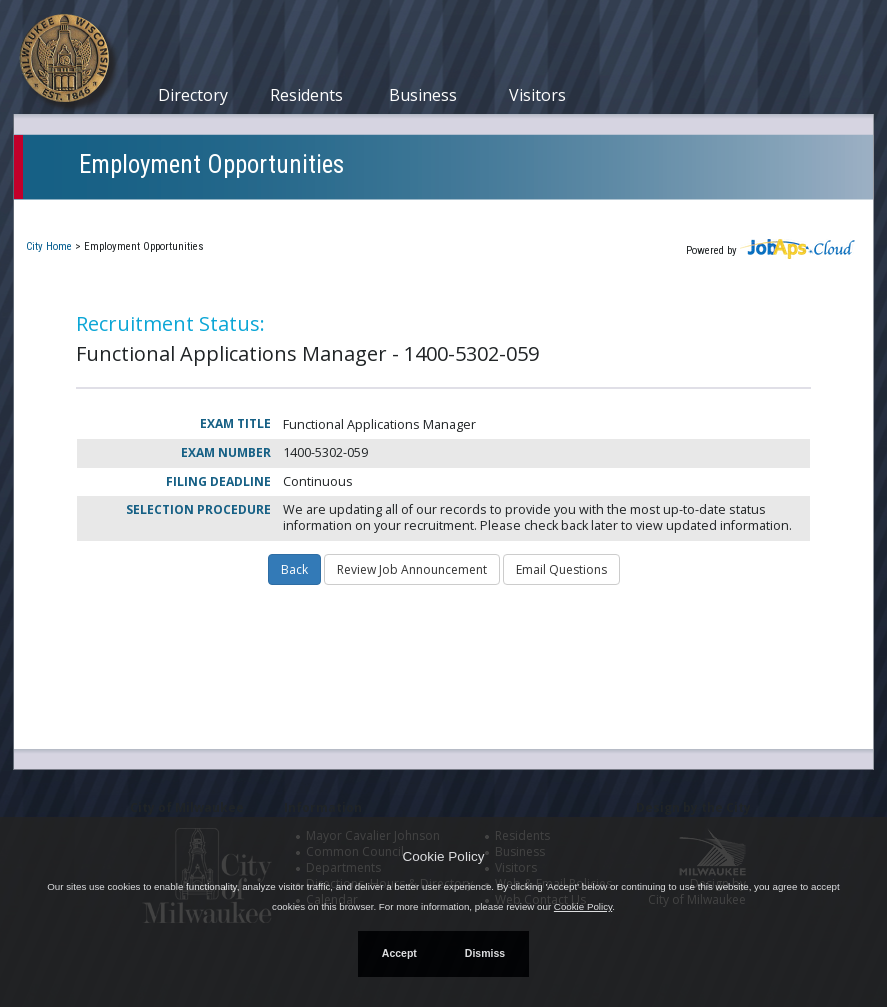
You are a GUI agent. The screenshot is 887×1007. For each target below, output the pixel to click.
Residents (306, 95)
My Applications (243, 213)
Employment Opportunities (211, 164)
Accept (399, 953)
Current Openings (98, 213)
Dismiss (485, 953)
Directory (193, 95)
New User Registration (670, 213)
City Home (49, 246)
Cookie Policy (444, 856)
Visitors (537, 95)
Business (423, 95)
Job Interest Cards (502, 213)
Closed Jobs (369, 213)
